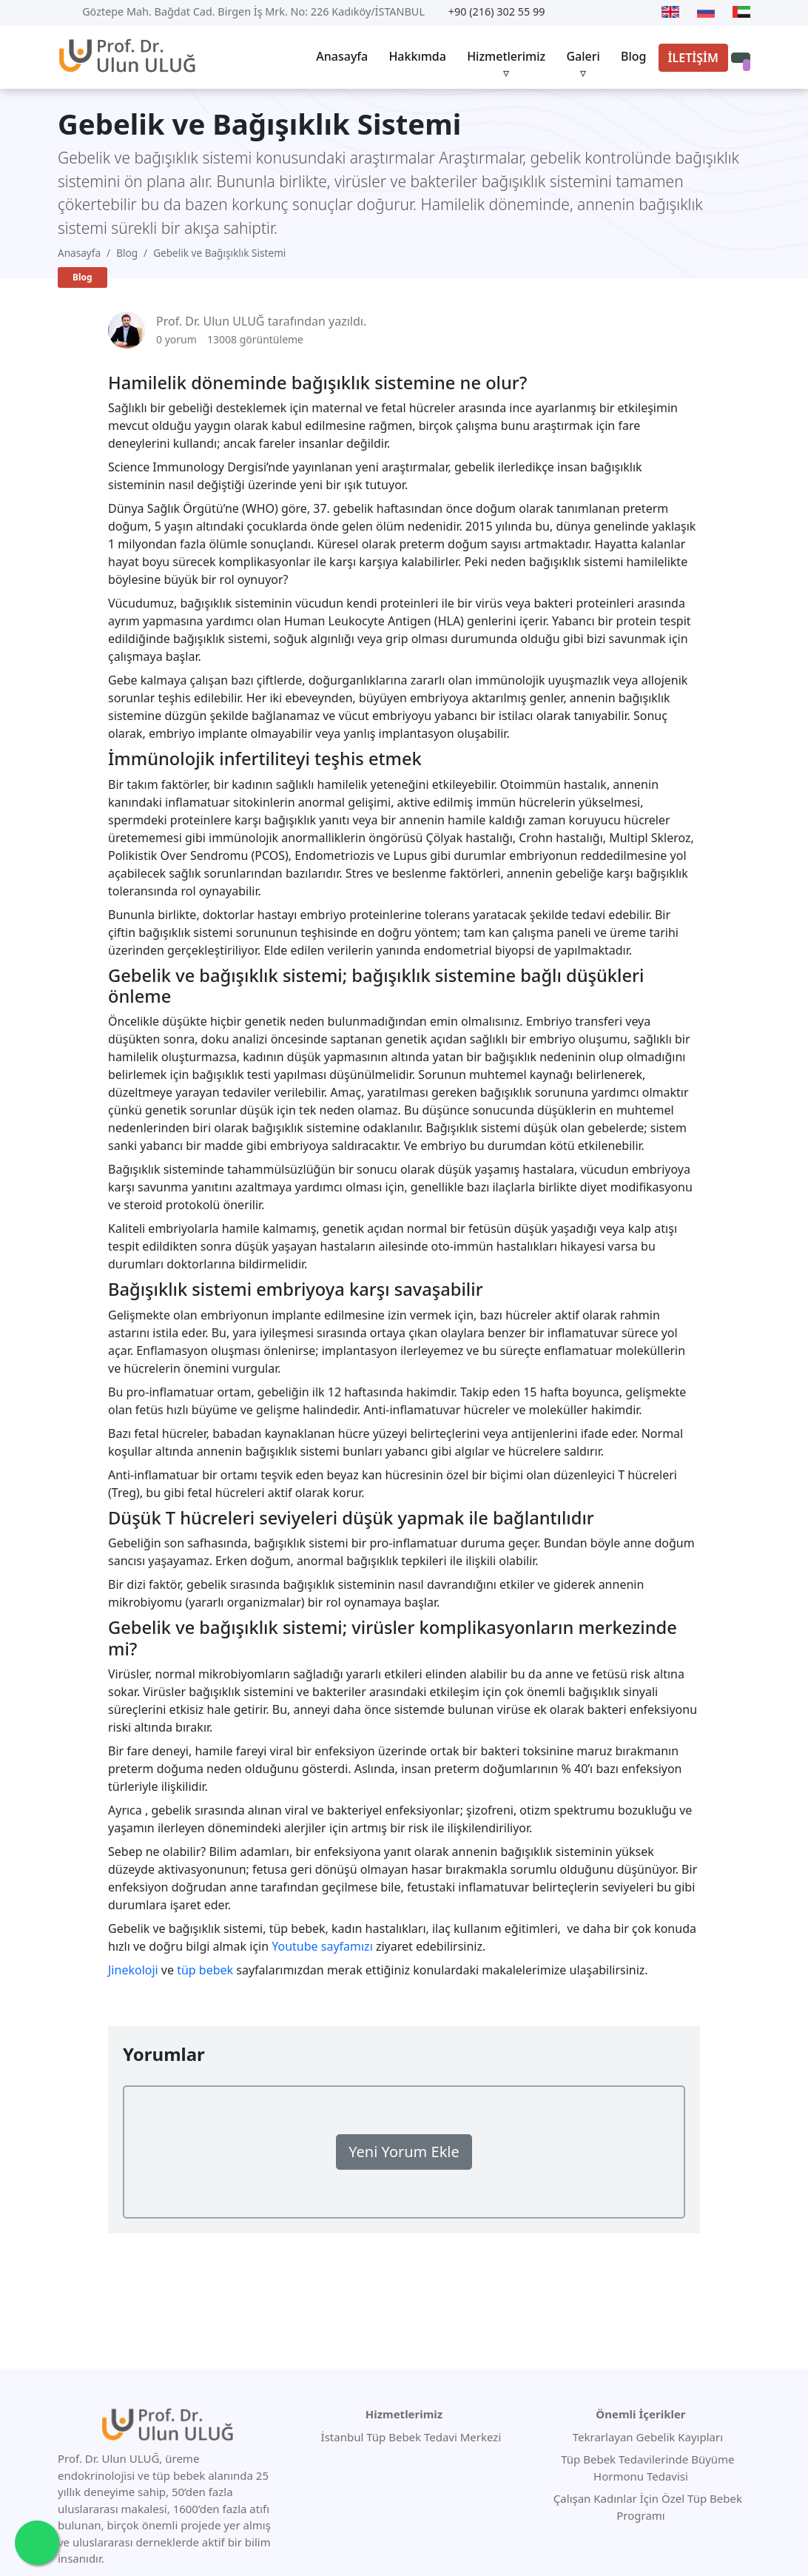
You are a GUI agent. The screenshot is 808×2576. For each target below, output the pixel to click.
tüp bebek (205, 1970)
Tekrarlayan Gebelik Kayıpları (646, 2436)
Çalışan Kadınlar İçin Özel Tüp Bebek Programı (646, 2507)
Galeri (582, 56)
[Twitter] (589, 12)
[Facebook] (615, 12)
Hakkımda (417, 56)
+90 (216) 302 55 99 (496, 11)
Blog (633, 56)
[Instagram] (640, 12)
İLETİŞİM (693, 58)
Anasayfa (342, 56)
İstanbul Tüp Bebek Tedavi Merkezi (411, 2436)
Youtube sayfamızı (322, 1946)
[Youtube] (568, 12)
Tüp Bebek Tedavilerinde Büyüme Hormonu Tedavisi (646, 2467)
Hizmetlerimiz (506, 56)
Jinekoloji (133, 1970)
